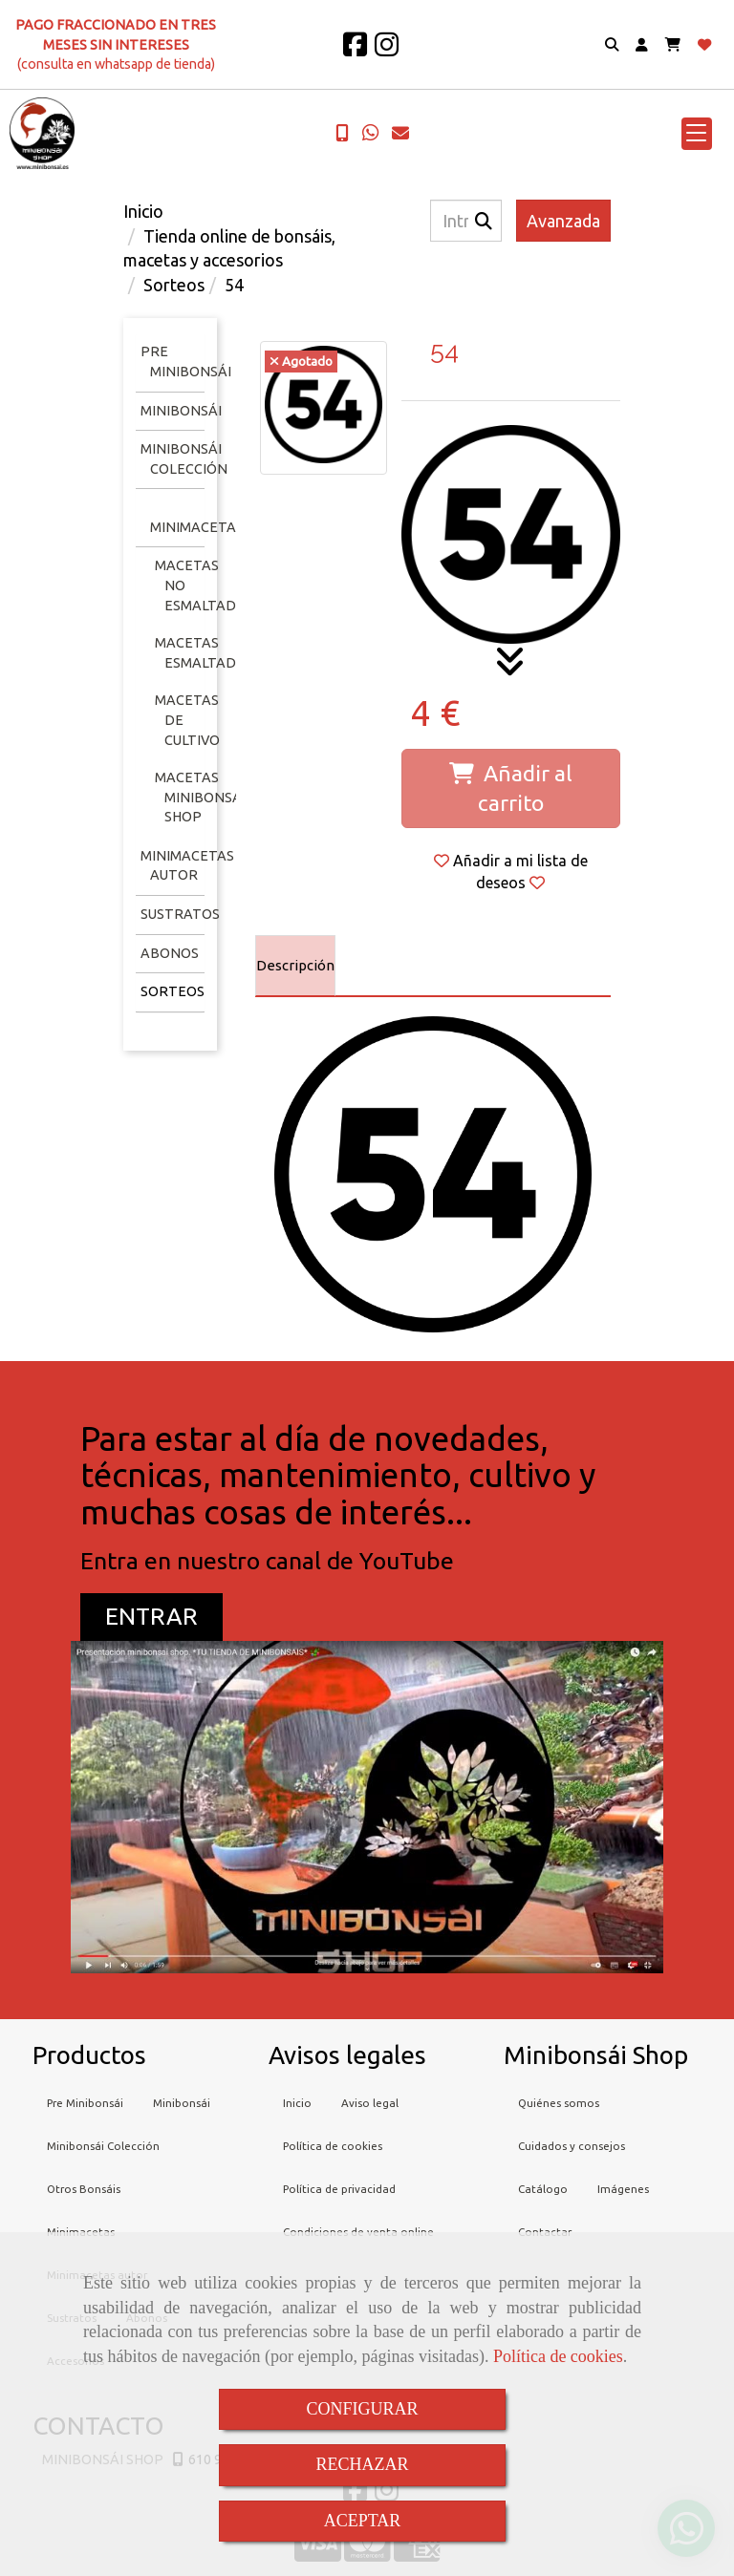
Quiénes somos (558, 2103)
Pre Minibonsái (85, 2103)
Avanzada (563, 220)
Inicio (297, 2103)
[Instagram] (387, 49)
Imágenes (623, 2188)
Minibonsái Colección (103, 2146)
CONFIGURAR (362, 2408)
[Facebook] (355, 49)
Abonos (169, 953)
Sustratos (180, 914)
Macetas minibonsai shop (200, 797)
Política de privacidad (339, 2188)
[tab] (295, 965)
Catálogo (543, 2188)
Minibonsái (181, 410)
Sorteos (172, 991)
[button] (642, 45)
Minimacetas (197, 527)
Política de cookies (558, 2356)
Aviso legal (370, 2103)
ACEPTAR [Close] (362, 2520)
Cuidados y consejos (571, 2146)
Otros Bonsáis (83, 2188)
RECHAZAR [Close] (361, 2464)
